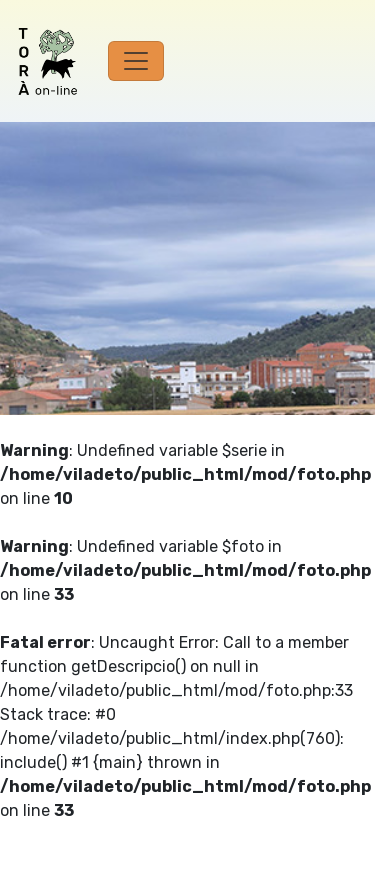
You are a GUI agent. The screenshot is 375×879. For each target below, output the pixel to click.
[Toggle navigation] (136, 61)
